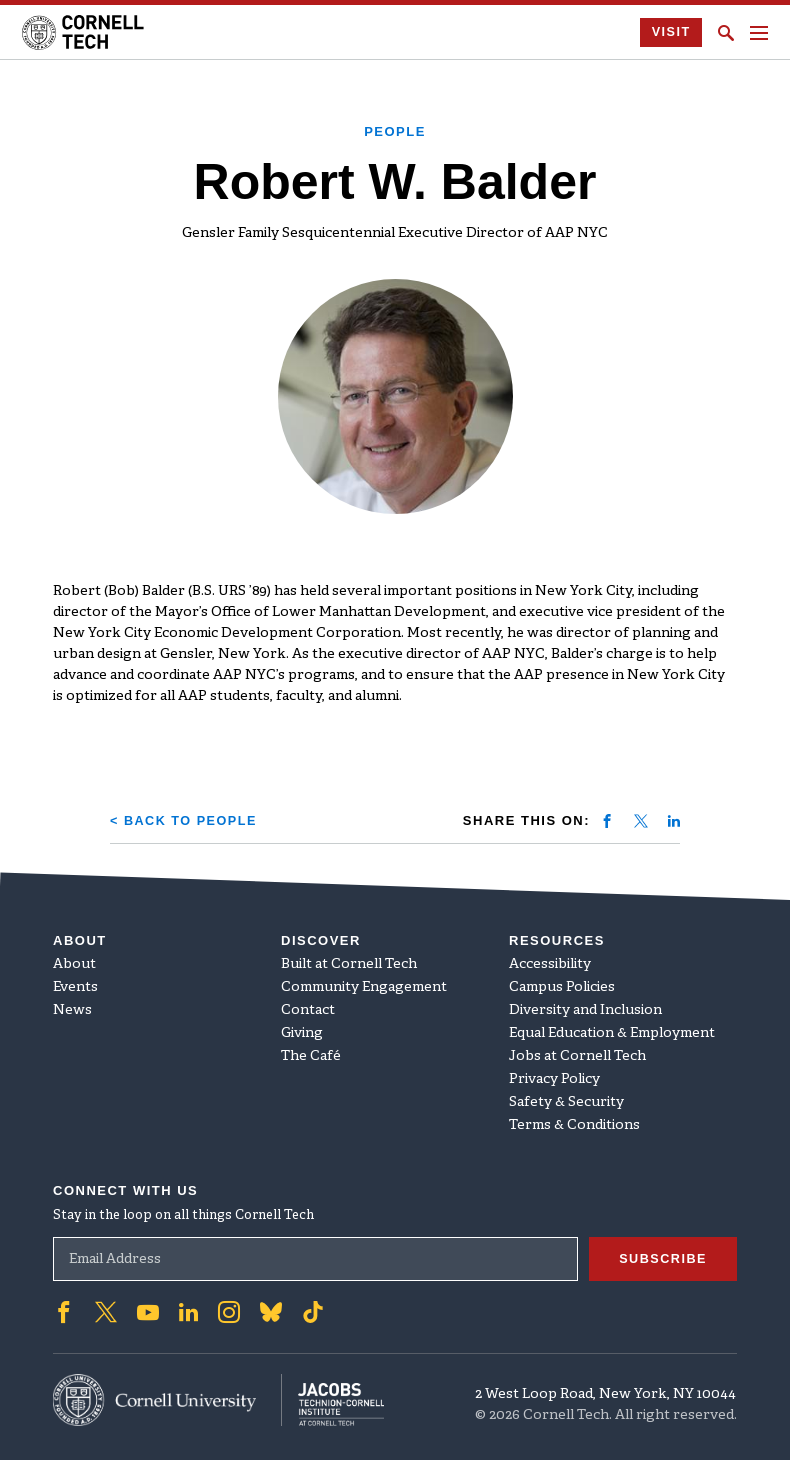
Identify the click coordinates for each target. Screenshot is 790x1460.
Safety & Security (566, 1101)
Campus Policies (562, 986)
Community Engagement (364, 986)
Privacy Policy (554, 1078)
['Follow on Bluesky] (271, 1311)
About (74, 963)
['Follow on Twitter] (106, 1311)
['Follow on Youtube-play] (148, 1311)
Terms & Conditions (574, 1124)
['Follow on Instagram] (229, 1311)
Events (75, 986)
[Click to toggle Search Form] (726, 33)
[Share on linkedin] (674, 821)
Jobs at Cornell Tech (577, 1055)
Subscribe (662, 1257)
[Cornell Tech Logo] (84, 32)
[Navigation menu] (759, 33)
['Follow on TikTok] (313, 1311)
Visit (670, 32)
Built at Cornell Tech (349, 963)
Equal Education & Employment (612, 1032)
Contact (308, 1009)
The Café (311, 1055)
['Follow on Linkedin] (188, 1311)
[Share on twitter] (641, 821)
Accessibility (550, 963)
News (72, 1009)
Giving (302, 1032)
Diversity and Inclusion (585, 1009)
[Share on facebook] (607, 821)
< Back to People (185, 820)
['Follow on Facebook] (64, 1311)
